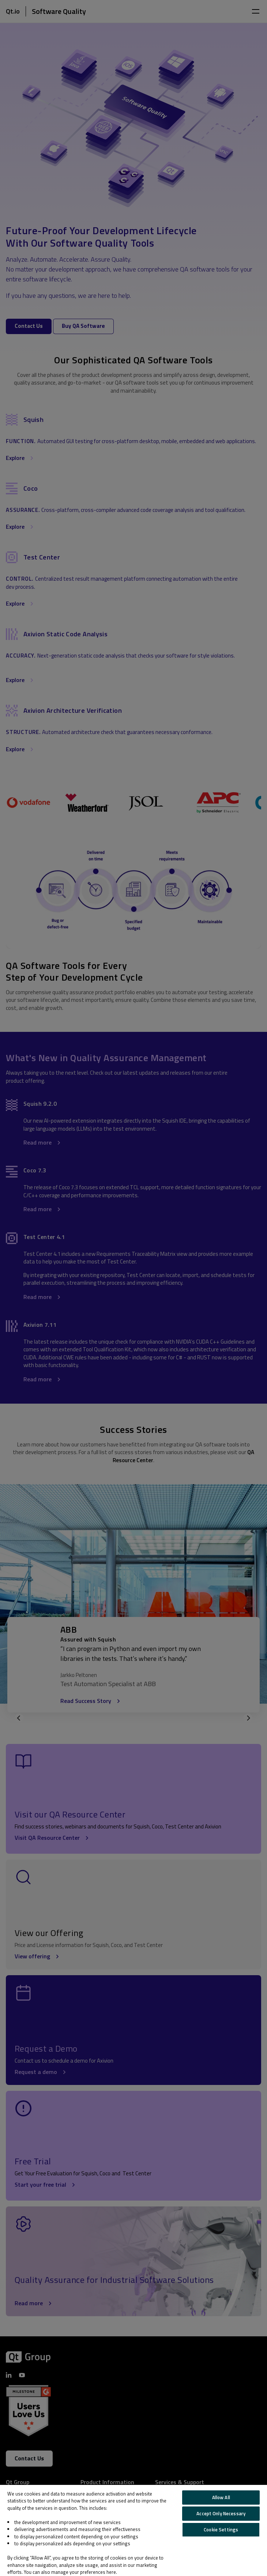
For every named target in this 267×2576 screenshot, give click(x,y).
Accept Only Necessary (220, 2513)
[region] (133, 2530)
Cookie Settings (221, 2529)
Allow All (221, 2497)
